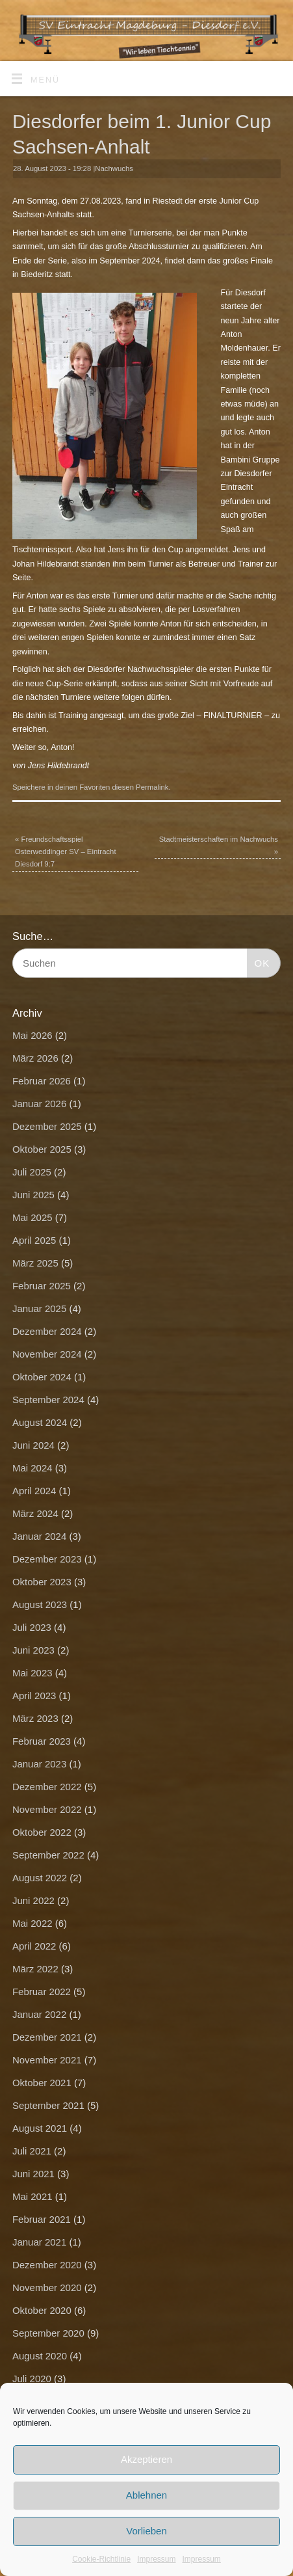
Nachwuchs (114, 168)
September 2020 (48, 2333)
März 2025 (35, 1262)
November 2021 (47, 2059)
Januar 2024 (39, 1536)
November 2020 (47, 2287)
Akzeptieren (146, 2459)
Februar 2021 (41, 2219)
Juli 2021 (31, 2150)
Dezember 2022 (47, 1786)
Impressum (156, 2559)
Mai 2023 (32, 1672)
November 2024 (47, 1354)
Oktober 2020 (41, 2310)
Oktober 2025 (41, 1149)
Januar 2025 (39, 1308)
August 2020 (39, 2355)
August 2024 (39, 1422)
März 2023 (35, 1718)
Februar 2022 (41, 1991)
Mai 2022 (32, 1923)
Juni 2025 (33, 1194)
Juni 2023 (33, 1650)
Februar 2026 (41, 1080)
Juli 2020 (31, 2378)
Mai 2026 (32, 1035)
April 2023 (34, 1695)
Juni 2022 (33, 1900)
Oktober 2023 (41, 1581)
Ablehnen (146, 2495)
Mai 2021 (32, 2196)
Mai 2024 (32, 1467)
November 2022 (47, 1809)
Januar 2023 (39, 1763)
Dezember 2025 (47, 1126)
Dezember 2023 (47, 1558)
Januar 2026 (39, 1103)
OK (258, 961)
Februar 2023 (41, 1741)
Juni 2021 (33, 2173)
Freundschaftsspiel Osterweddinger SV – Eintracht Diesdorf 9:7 (65, 851)
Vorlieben (146, 2530)
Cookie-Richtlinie (101, 2559)
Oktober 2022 (41, 1832)
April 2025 (34, 1240)
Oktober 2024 (41, 1376)
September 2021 (48, 2105)
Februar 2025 (41, 1285)
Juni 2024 (33, 1445)
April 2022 (34, 1946)
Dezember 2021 (47, 2037)
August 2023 (39, 1604)
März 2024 (35, 1513)
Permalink (152, 787)
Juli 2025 (31, 1171)
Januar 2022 (39, 2014)
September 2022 (48, 1854)
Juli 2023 (31, 1627)
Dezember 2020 (47, 2264)
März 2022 (35, 1968)
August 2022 (39, 1877)
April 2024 (34, 1490)
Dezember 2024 (47, 1331)
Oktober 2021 (41, 2082)
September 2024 (48, 1399)
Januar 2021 (39, 2241)
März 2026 (35, 1058)
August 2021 (39, 2128)
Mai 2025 (32, 1217)
